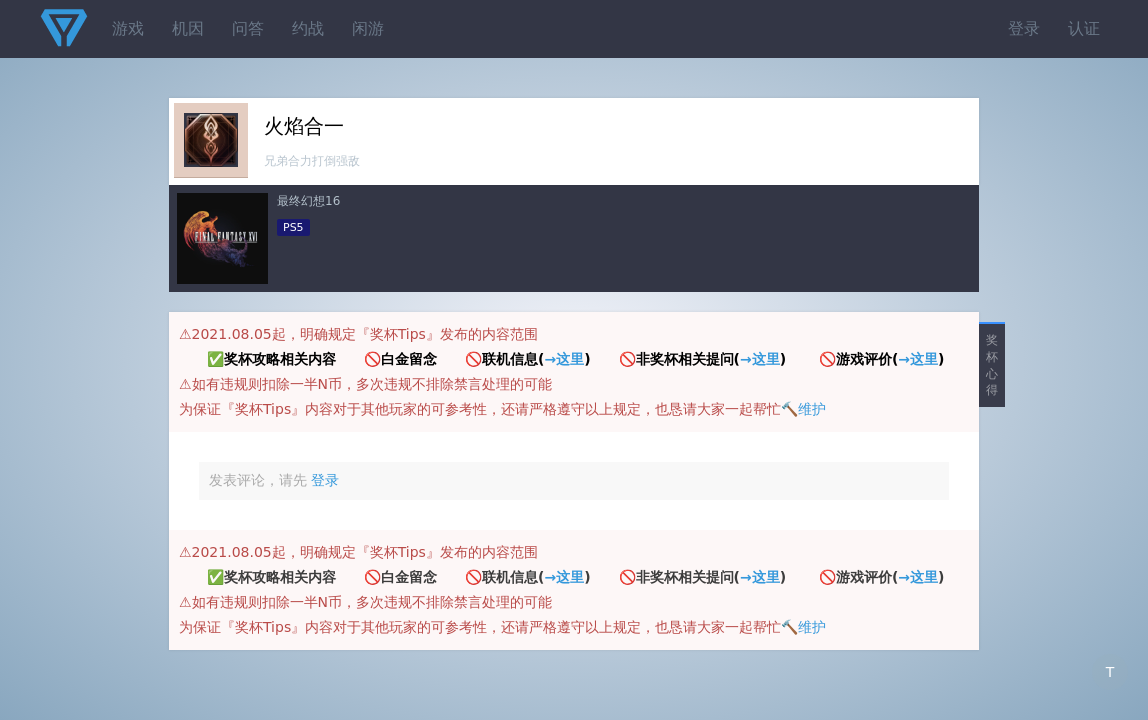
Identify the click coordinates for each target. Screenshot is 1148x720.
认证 (1084, 28)
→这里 (564, 359)
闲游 (368, 28)
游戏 (128, 28)
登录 (1024, 28)
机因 (188, 28)
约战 (308, 28)
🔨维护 (803, 409)
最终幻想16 (308, 201)
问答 (248, 28)
